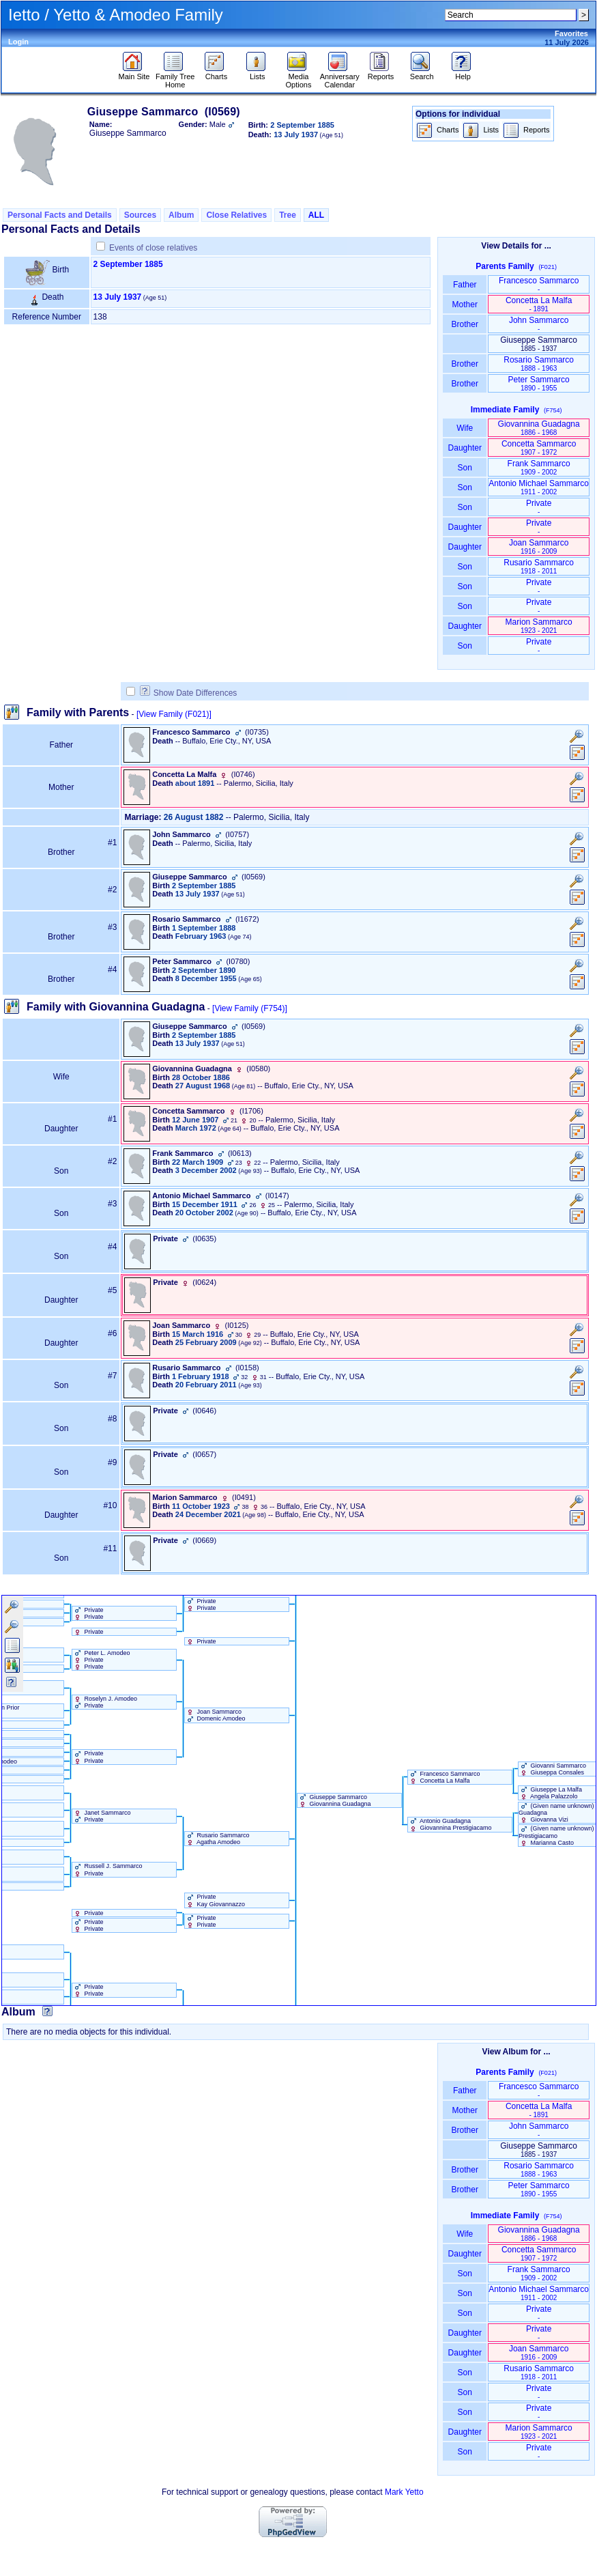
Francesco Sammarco (539, 284)
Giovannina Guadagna (539, 427)
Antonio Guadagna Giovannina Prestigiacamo (450, 1824)
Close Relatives (236, 215)
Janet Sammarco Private (101, 1816)
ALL (316, 215)
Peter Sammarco (539, 383)
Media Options (299, 77)
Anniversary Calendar (340, 77)
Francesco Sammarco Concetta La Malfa (444, 1777)
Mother (465, 304)
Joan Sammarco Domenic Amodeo (215, 1715)
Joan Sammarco (538, 546)
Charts (216, 73)
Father (465, 284)
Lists (257, 73)
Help (463, 73)
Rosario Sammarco (539, 363)
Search (422, 73)
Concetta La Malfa (539, 304)
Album (181, 215)
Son (464, 467)
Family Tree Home (175, 77)
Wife (465, 428)
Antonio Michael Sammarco (539, 487)
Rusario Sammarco (539, 566)
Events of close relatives (153, 248)
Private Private (88, 1613)
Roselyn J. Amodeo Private (104, 1702)
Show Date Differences (188, 693)
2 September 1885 (128, 264)
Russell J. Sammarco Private (107, 1869)
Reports (381, 73)
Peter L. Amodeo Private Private (101, 1660)
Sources (140, 215)
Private (538, 506)
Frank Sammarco (539, 467)
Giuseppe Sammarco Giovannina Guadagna (334, 1800)
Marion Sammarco (539, 625)
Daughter (465, 448)
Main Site (134, 73)
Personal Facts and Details (60, 215)
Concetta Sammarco (538, 447)
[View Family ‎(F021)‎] (174, 714)
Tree (287, 215)
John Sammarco (538, 323)
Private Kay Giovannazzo (215, 1900)
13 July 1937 (117, 297)
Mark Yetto (404, 2492)
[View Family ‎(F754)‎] (249, 1008)
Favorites (571, 33)
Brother (465, 324)
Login (18, 42)
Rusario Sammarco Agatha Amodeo (217, 1838)
